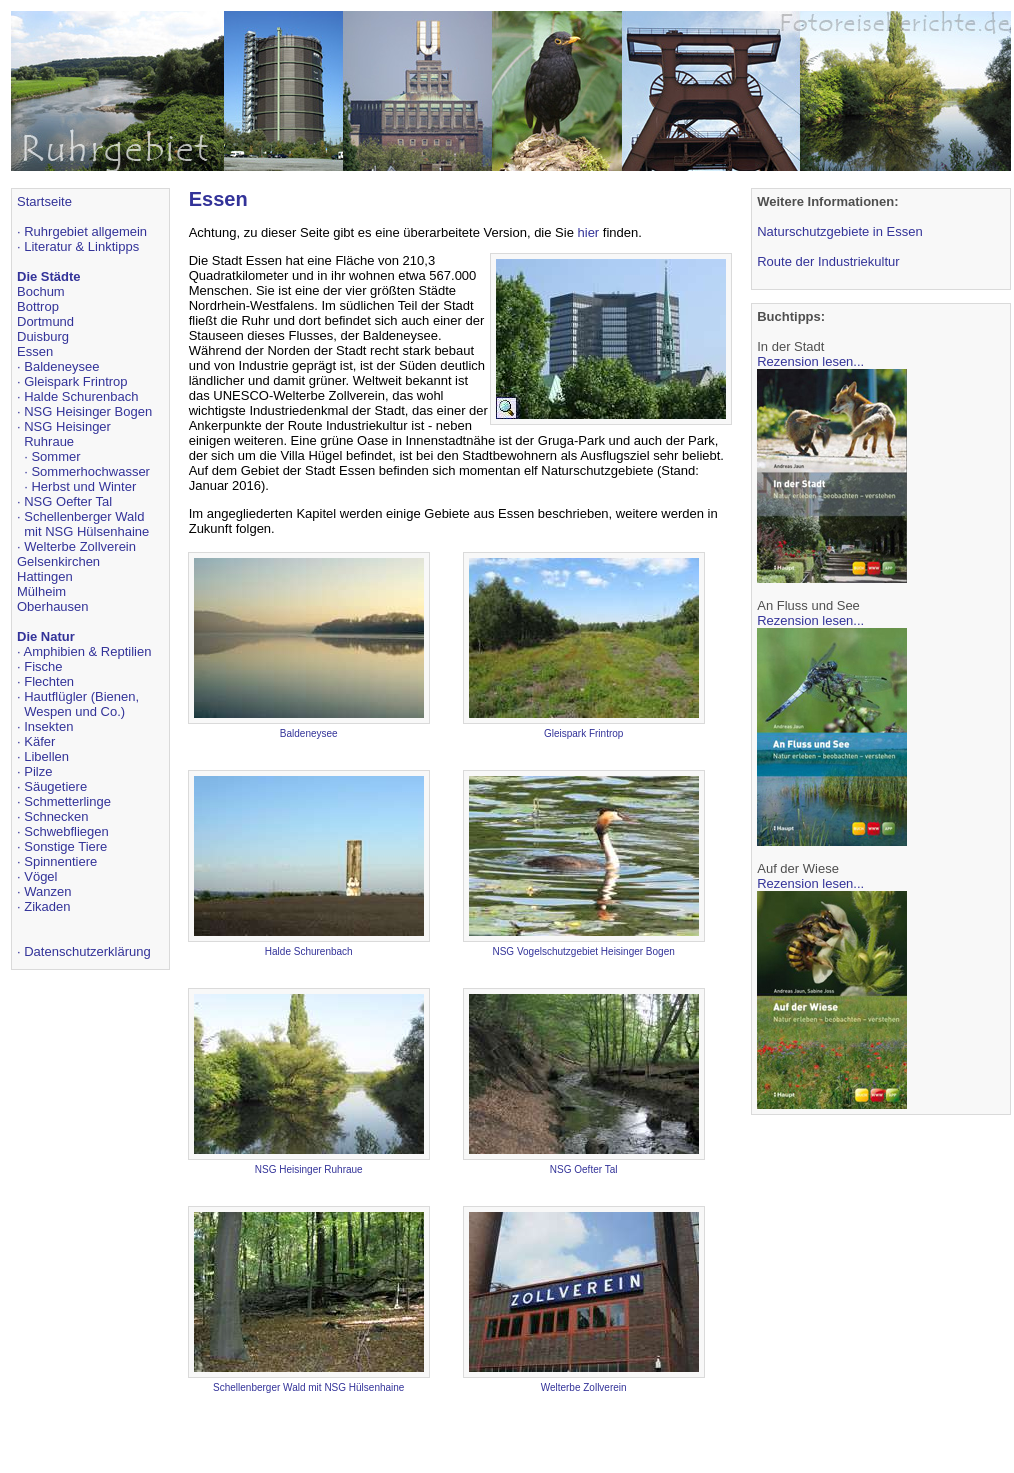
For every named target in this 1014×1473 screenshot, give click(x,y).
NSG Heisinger (67, 426)
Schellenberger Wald (84, 516)
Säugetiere (55, 786)
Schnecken (56, 816)
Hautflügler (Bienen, (81, 696)
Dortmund (45, 321)
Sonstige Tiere (65, 846)
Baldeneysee (61, 366)
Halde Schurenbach (81, 396)
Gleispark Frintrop (75, 381)
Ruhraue (49, 441)
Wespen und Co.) (74, 711)
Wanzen (47, 891)
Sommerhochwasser (90, 471)
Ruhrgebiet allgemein (85, 231)
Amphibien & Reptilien (88, 651)
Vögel (40, 876)
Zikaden (47, 906)
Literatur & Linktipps (81, 246)
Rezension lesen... (810, 361)
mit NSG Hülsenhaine (86, 531)
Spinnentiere (60, 861)
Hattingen (45, 576)
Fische (43, 666)
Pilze (38, 771)
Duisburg (43, 336)
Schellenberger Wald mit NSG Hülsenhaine (308, 1387)
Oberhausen (53, 606)
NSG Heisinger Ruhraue (309, 1169)
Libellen (46, 756)
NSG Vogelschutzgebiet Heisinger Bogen (583, 951)
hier (589, 232)
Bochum (41, 291)
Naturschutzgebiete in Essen (839, 231)
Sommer (55, 456)
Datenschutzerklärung (87, 951)
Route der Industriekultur (828, 261)
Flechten (49, 681)
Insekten (48, 726)
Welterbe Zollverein (80, 546)
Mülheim (41, 591)
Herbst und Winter (83, 486)
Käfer (39, 741)
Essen (35, 351)
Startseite (44, 201)
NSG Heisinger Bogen (88, 411)
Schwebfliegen (66, 831)
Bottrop (38, 306)
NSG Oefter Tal (68, 501)
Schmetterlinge (67, 801)
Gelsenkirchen (58, 561)
